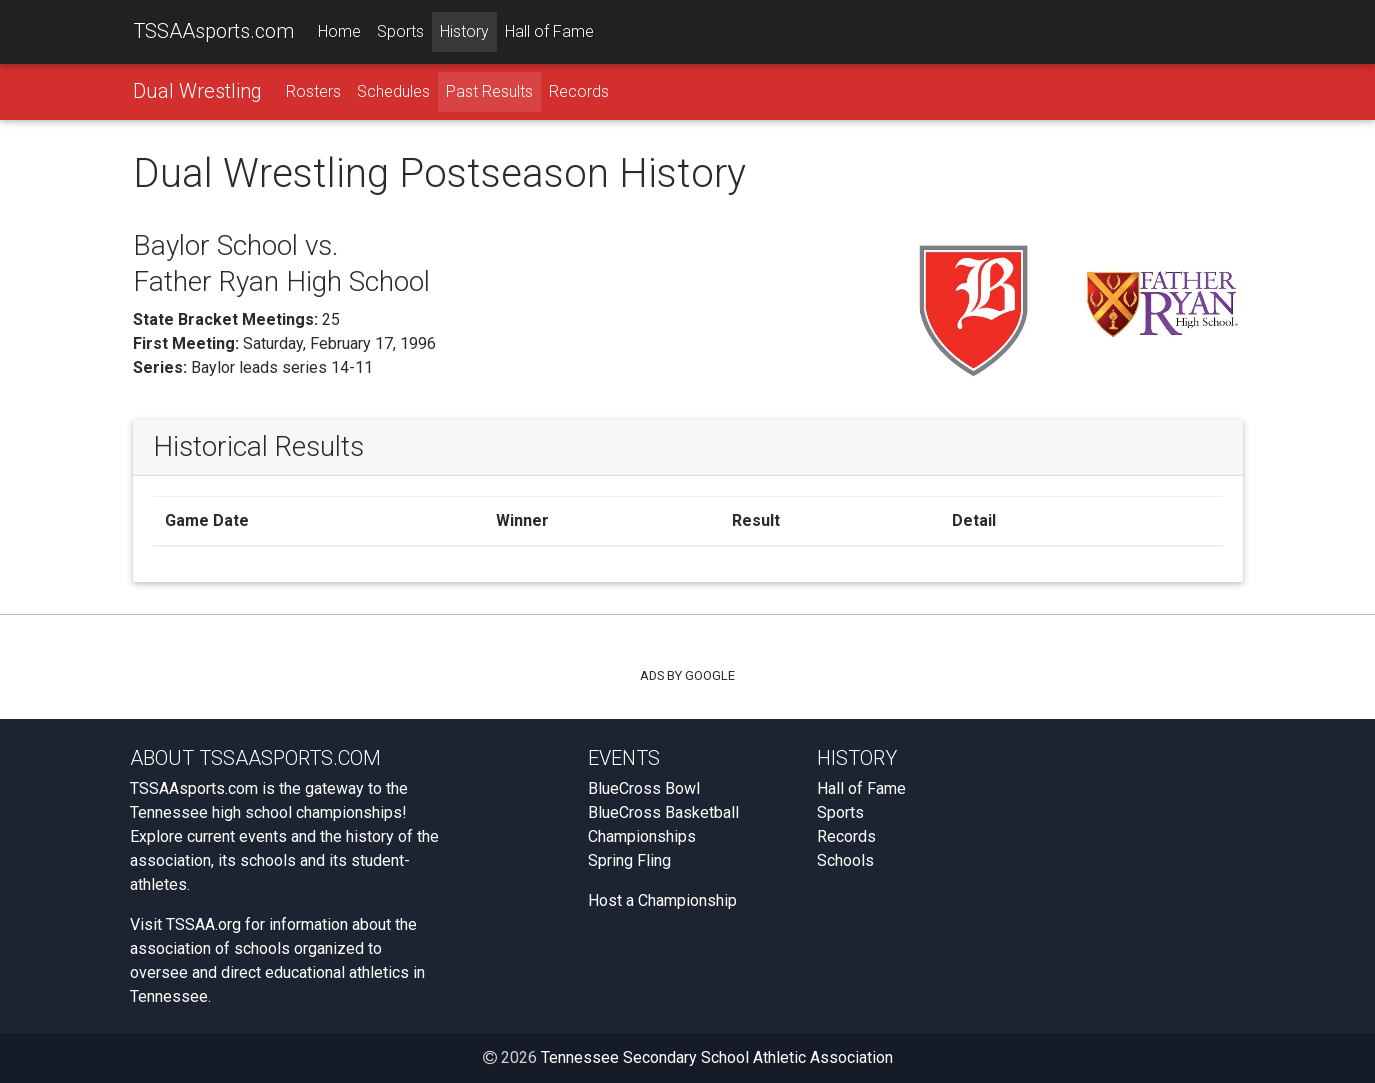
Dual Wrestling (197, 91)
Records (579, 91)
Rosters (313, 91)
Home (339, 31)
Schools (845, 860)
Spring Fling (629, 860)
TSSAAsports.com (213, 31)
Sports (400, 31)
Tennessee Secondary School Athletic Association (717, 1057)
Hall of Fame (549, 31)
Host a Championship (662, 900)
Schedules (393, 91)
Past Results (489, 91)
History (464, 31)
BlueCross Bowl (644, 788)
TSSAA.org (203, 924)
